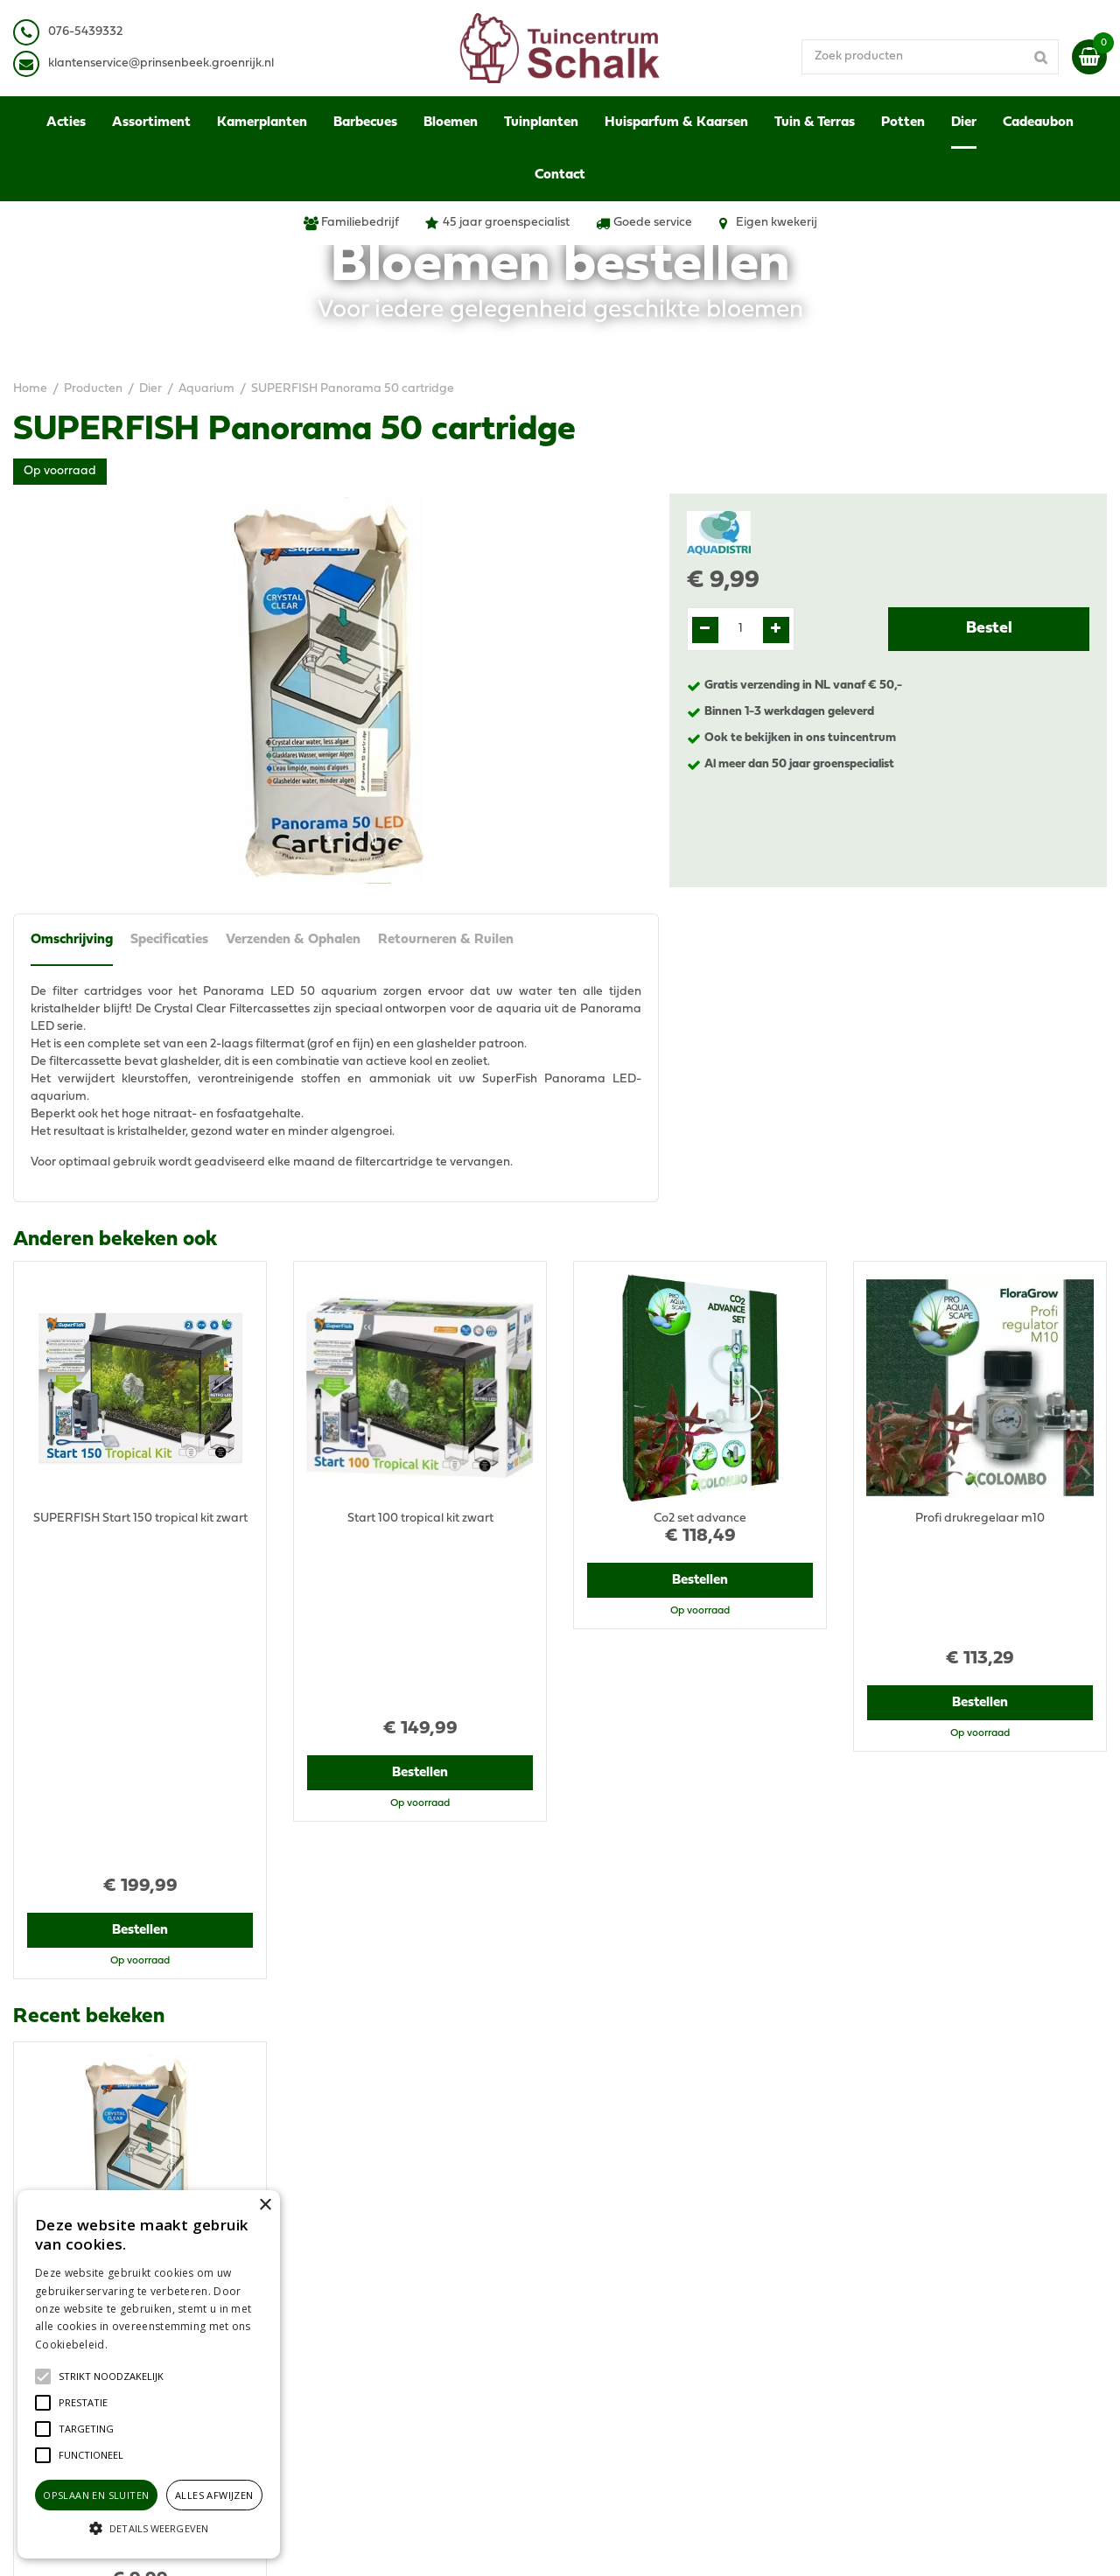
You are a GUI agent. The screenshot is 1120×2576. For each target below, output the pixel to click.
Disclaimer (882, 2278)
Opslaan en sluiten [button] (96, 2495)
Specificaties (169, 940)
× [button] (264, 2205)
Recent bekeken (88, 1684)
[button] (111, 2376)
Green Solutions (627, 2545)
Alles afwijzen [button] (214, 2495)
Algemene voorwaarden (921, 2243)
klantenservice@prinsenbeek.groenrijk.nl (422, 2304)
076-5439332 (344, 2286)
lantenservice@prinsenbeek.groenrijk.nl (164, 63)
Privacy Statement (905, 2260)
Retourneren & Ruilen (446, 940)
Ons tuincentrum (899, 2374)
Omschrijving (72, 940)
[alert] (149, 2374)
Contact (875, 2356)
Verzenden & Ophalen (293, 940)
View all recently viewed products (106, 2129)
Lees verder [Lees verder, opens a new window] (140, 2344)
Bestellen (140, 1598)
